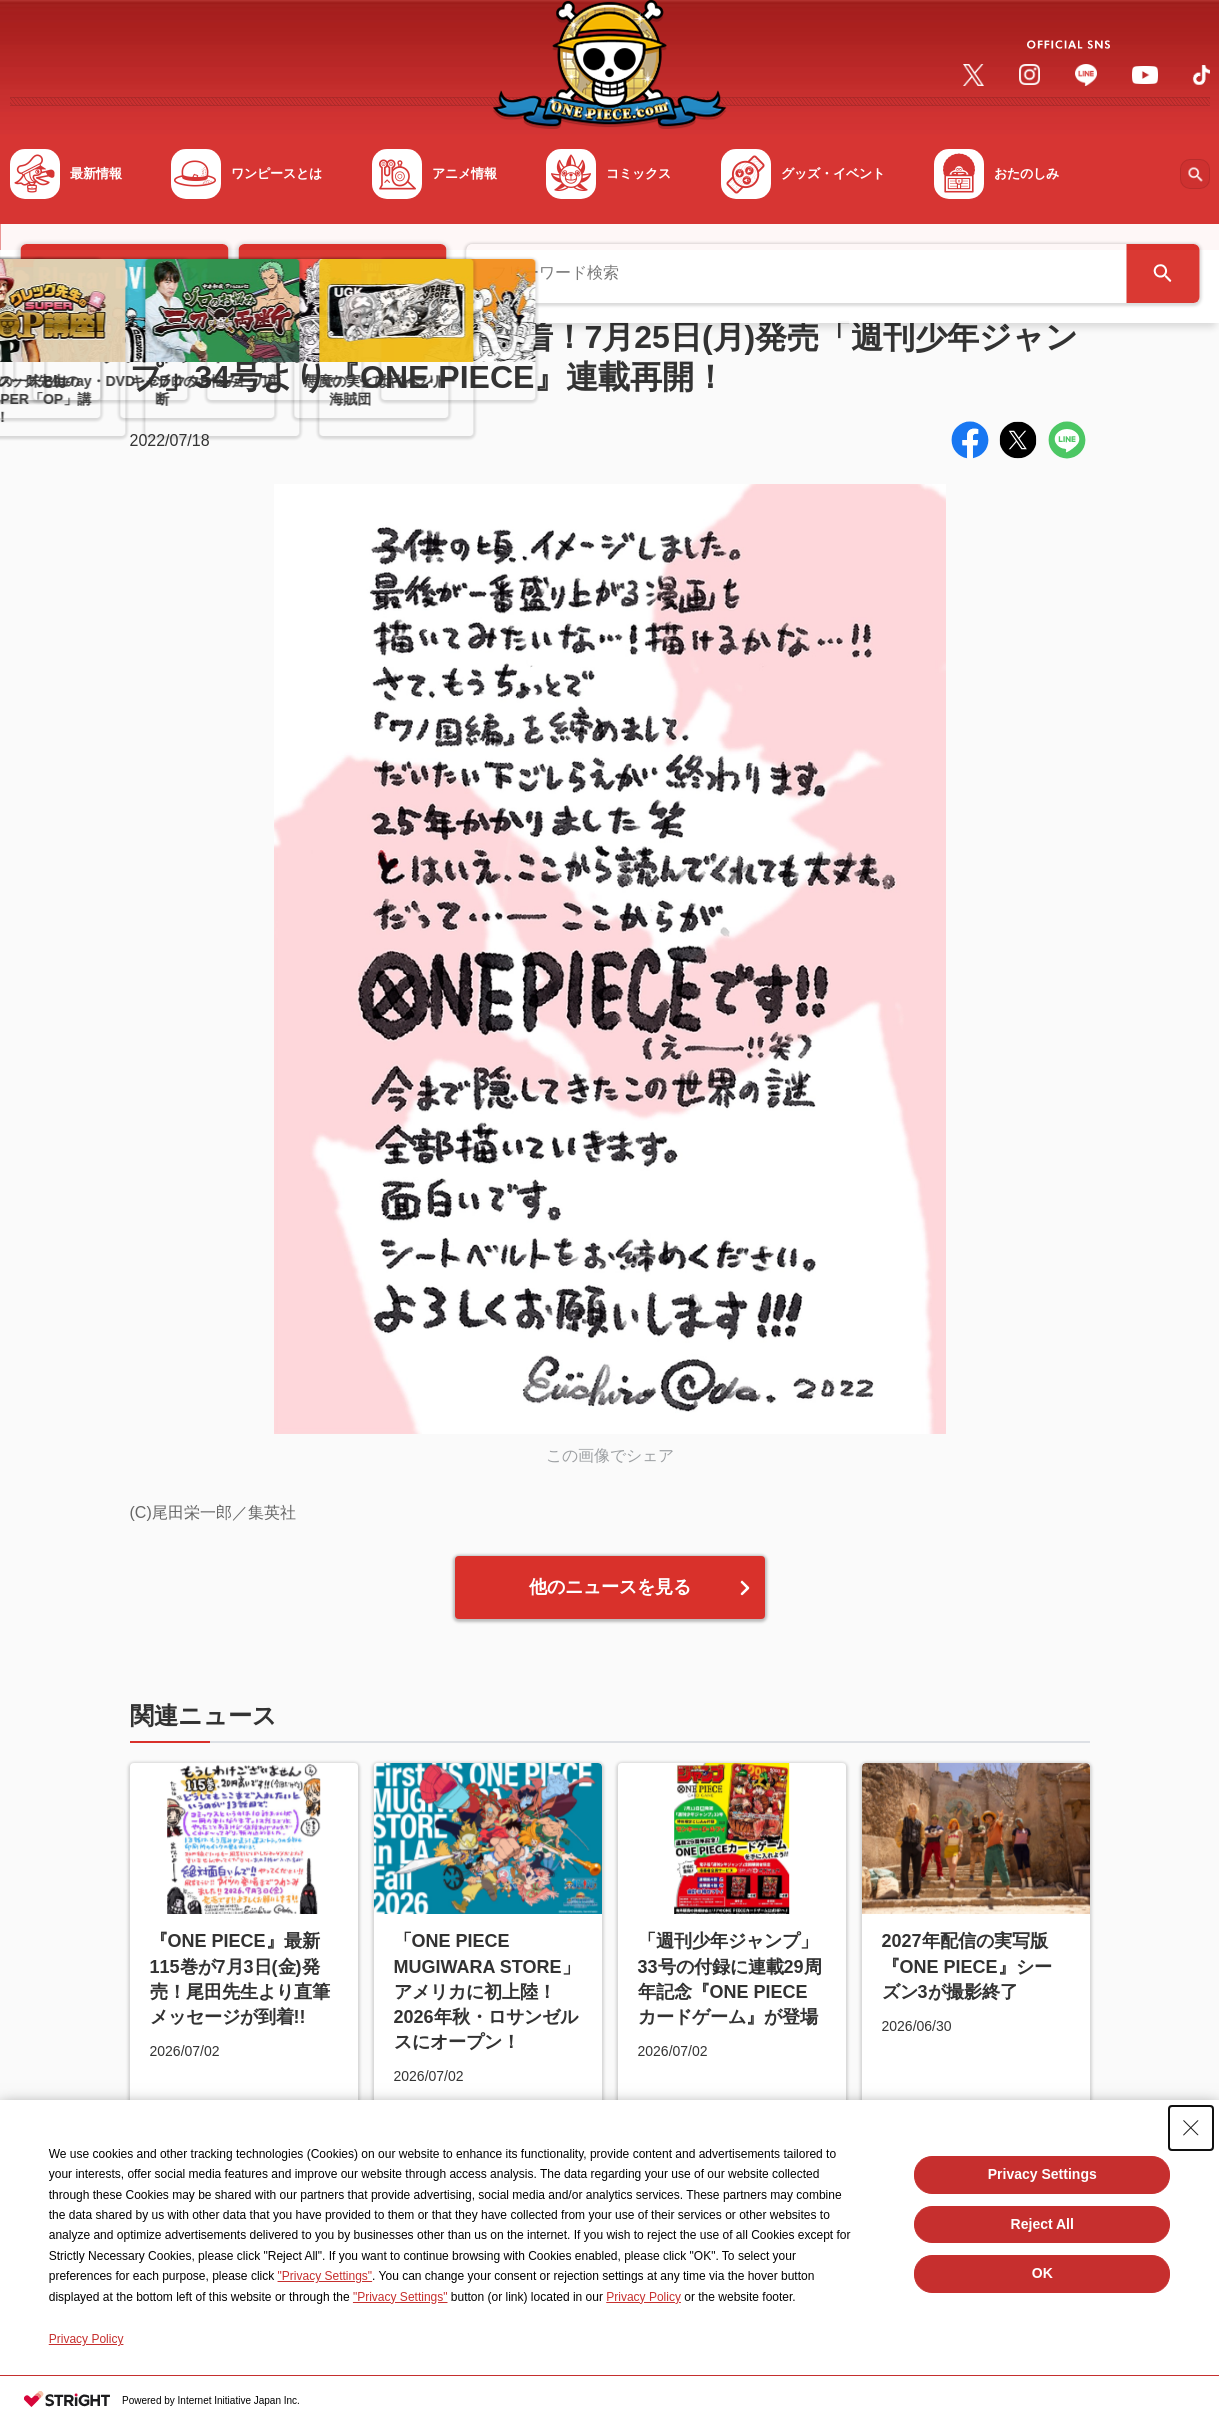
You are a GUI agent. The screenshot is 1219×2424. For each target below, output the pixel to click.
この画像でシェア (610, 1455)
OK (1042, 2273)
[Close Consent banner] (1191, 2128)
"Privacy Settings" (325, 2276)
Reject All (1042, 2224)
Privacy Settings (1042, 2174)
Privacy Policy (643, 2297)
